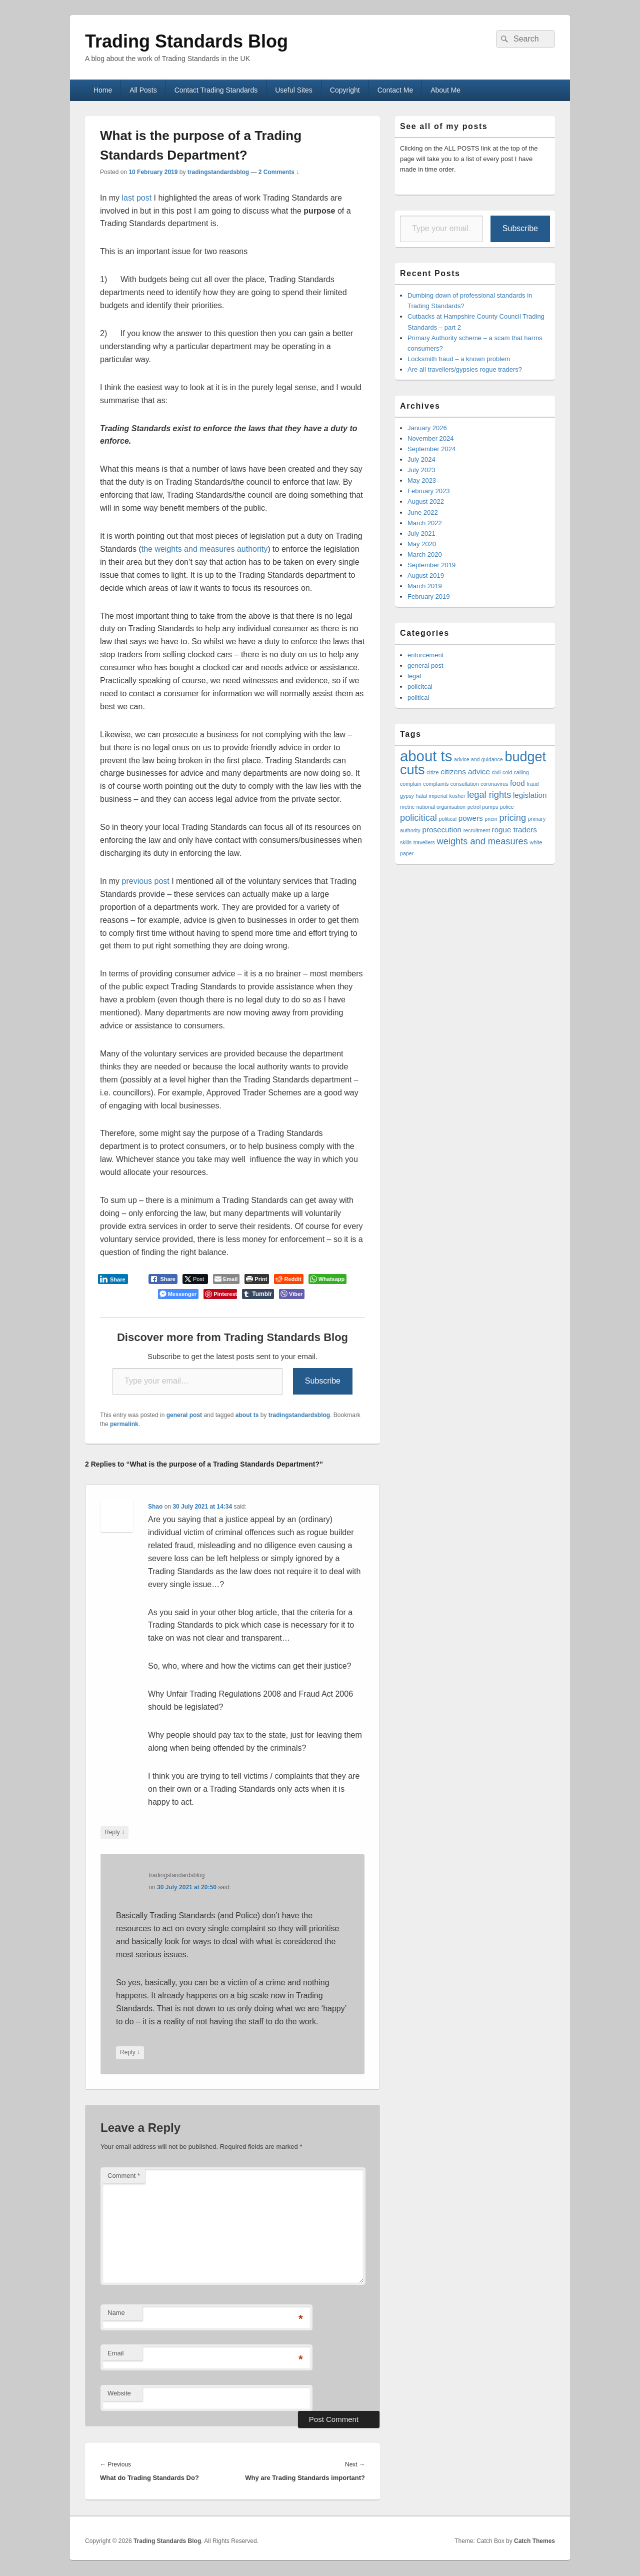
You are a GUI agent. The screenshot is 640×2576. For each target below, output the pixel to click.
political (418, 697)
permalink (124, 1424)
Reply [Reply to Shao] (114, 1832)
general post (184, 1415)
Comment (124, 2175)
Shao (155, 1506)
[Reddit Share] (288, 1279)
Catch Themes (534, 2540)
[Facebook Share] (163, 1279)
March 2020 (425, 554)
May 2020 (422, 544)
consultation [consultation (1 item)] (464, 784)
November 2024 (431, 438)
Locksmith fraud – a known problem (459, 359)
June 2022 (423, 512)
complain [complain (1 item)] (411, 784)
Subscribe (322, 1381)
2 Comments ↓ (278, 172)
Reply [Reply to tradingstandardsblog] (130, 2052)
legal (414, 676)
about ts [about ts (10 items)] (426, 756)
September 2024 (432, 449)
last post (138, 198)
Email (116, 2353)
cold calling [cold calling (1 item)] (515, 772)
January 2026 (427, 428)
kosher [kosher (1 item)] (458, 796)
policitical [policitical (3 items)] (418, 817)
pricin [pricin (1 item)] (490, 819)
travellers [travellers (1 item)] (424, 842)
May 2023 (422, 480)
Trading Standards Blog (186, 41)
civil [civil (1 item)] (496, 772)
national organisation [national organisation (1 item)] (441, 807)
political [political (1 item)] (448, 819)
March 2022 (425, 523)
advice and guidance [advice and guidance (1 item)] (478, 759)
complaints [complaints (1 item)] (435, 784)
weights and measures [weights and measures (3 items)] (482, 841)
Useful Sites (293, 90)
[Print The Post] (256, 1279)
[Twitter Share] (195, 1279)
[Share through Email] (226, 1279)
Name (116, 2312)
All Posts (143, 90)
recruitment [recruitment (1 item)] (477, 830)
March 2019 (425, 586)
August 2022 (426, 501)
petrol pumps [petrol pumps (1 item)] (483, 807)
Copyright (345, 90)
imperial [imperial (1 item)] (438, 796)
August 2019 (426, 575)
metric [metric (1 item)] (407, 807)
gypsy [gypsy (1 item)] (407, 796)
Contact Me (396, 90)
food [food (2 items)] (517, 783)
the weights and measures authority (205, 549)
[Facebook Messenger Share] (178, 1294)
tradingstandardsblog (218, 172)
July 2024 (422, 459)
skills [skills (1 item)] (406, 842)
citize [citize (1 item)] (432, 772)
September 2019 (432, 565)
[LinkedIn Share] (113, 1279)
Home (103, 90)
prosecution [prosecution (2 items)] (442, 829)
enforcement (426, 655)
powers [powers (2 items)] (470, 818)
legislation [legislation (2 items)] (530, 795)
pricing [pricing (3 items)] (512, 817)
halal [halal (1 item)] (421, 796)
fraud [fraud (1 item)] (532, 784)
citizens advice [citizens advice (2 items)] (465, 771)
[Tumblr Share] (258, 1294)
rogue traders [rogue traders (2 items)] (514, 829)
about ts (247, 1415)
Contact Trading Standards (216, 90)
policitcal (420, 686)
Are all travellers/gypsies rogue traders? (465, 369)
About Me (445, 90)
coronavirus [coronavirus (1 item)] (494, 784)
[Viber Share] (291, 1294)
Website (119, 2393)
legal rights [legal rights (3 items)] (489, 794)
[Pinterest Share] (220, 1294)
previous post (146, 881)
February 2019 (429, 596)
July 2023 (422, 470)
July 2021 (422, 533)
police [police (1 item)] (507, 807)
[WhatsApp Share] (327, 1279)
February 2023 (429, 491)
